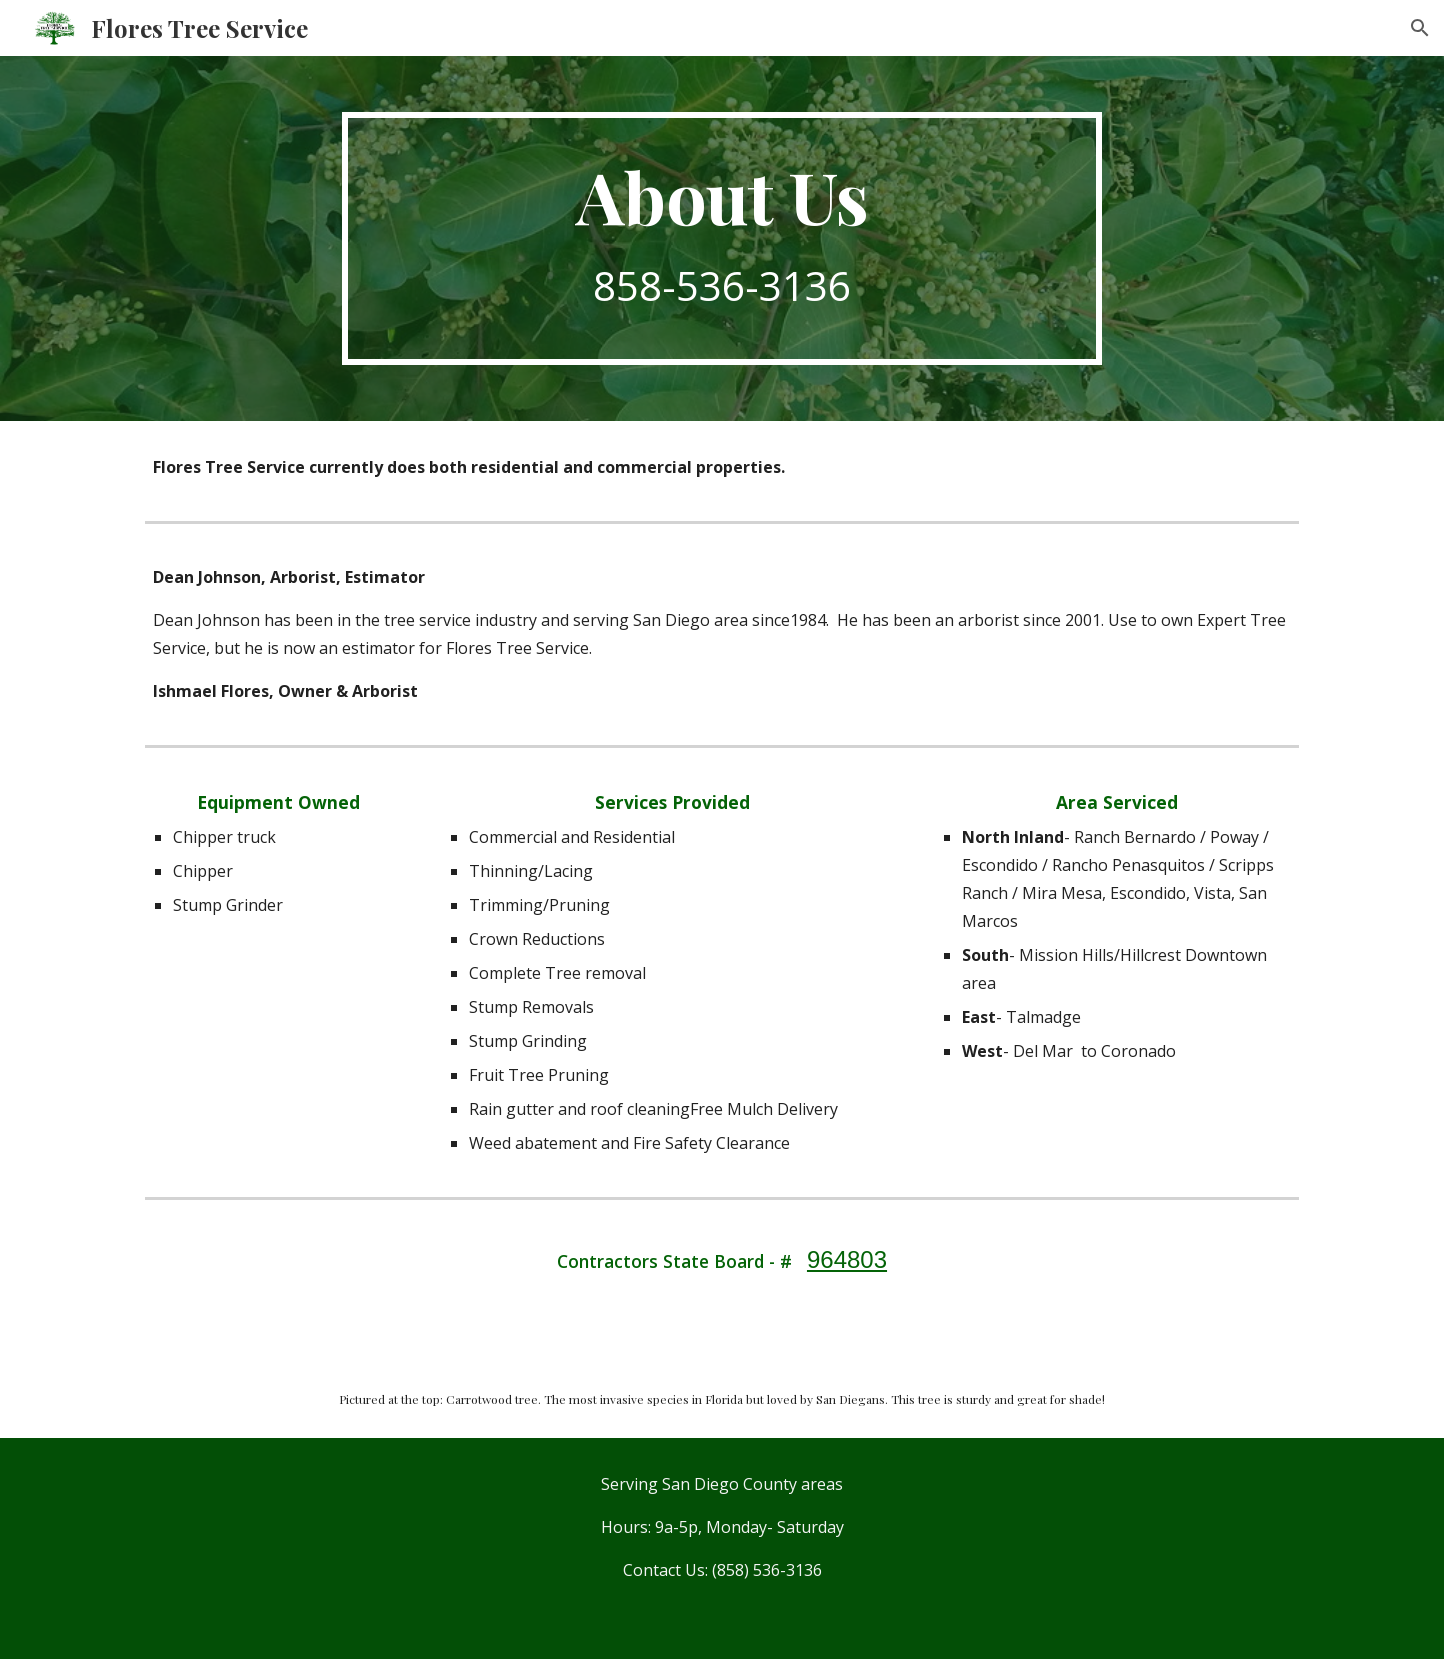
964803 (847, 1259)
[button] (1420, 28)
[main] (722, 238)
